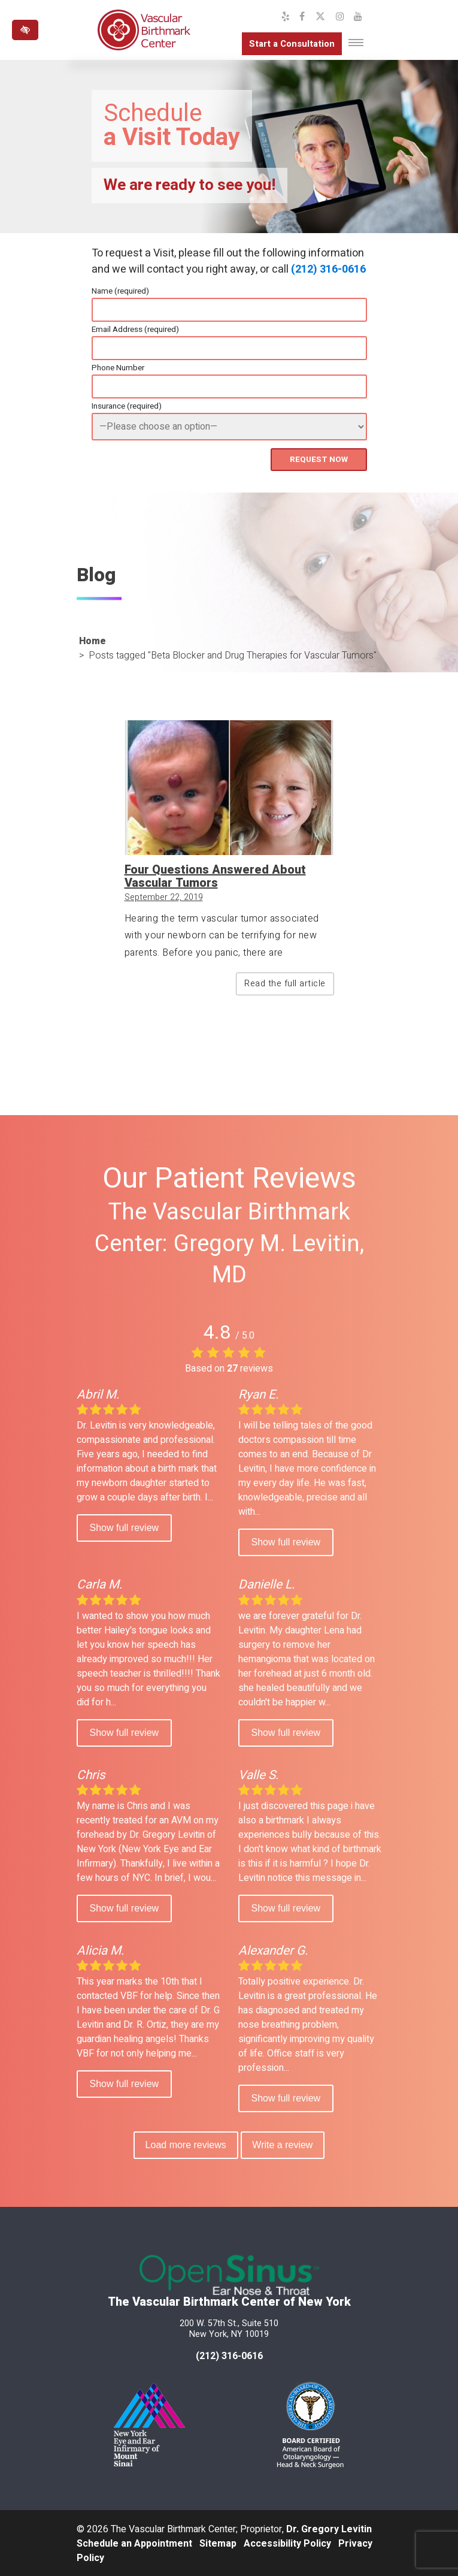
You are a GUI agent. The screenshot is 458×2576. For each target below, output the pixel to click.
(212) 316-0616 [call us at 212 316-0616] (229, 2355)
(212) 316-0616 (328, 269)
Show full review (124, 1526)
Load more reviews (184, 2144)
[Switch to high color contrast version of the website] (25, 30)
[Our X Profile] (320, 17)
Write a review (284, 2144)
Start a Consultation (286, 44)
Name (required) (120, 291)
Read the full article (285, 982)
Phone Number (118, 368)
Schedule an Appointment (134, 2542)
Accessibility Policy (287, 2542)
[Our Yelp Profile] (285, 17)
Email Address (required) (135, 330)
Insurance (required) (127, 406)
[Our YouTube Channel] (358, 17)
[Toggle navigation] (356, 42)
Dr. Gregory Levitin (329, 2528)
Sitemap (217, 2542)
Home (92, 640)
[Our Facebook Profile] (302, 17)
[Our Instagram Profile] (340, 17)
